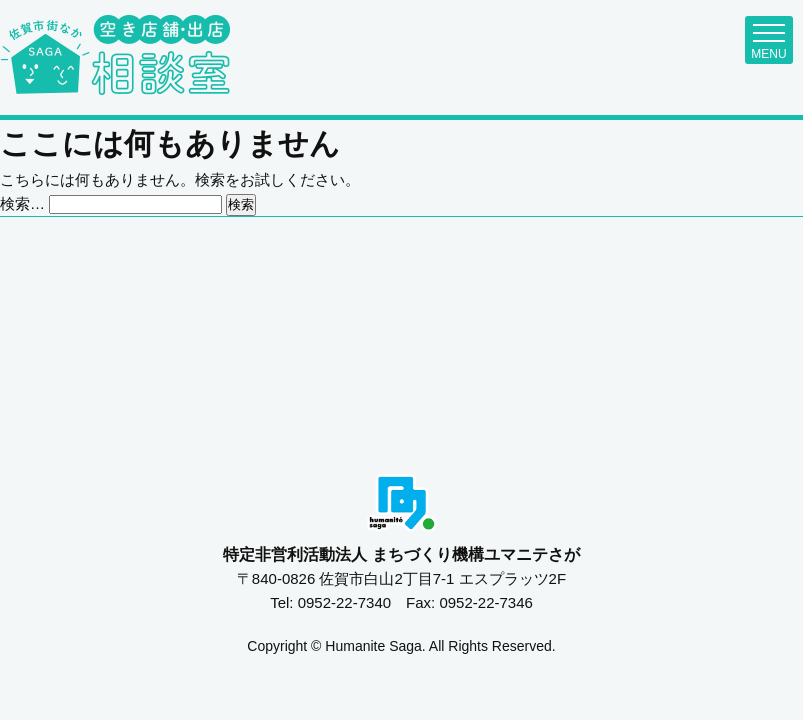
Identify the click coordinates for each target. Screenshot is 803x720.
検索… (22, 203)
